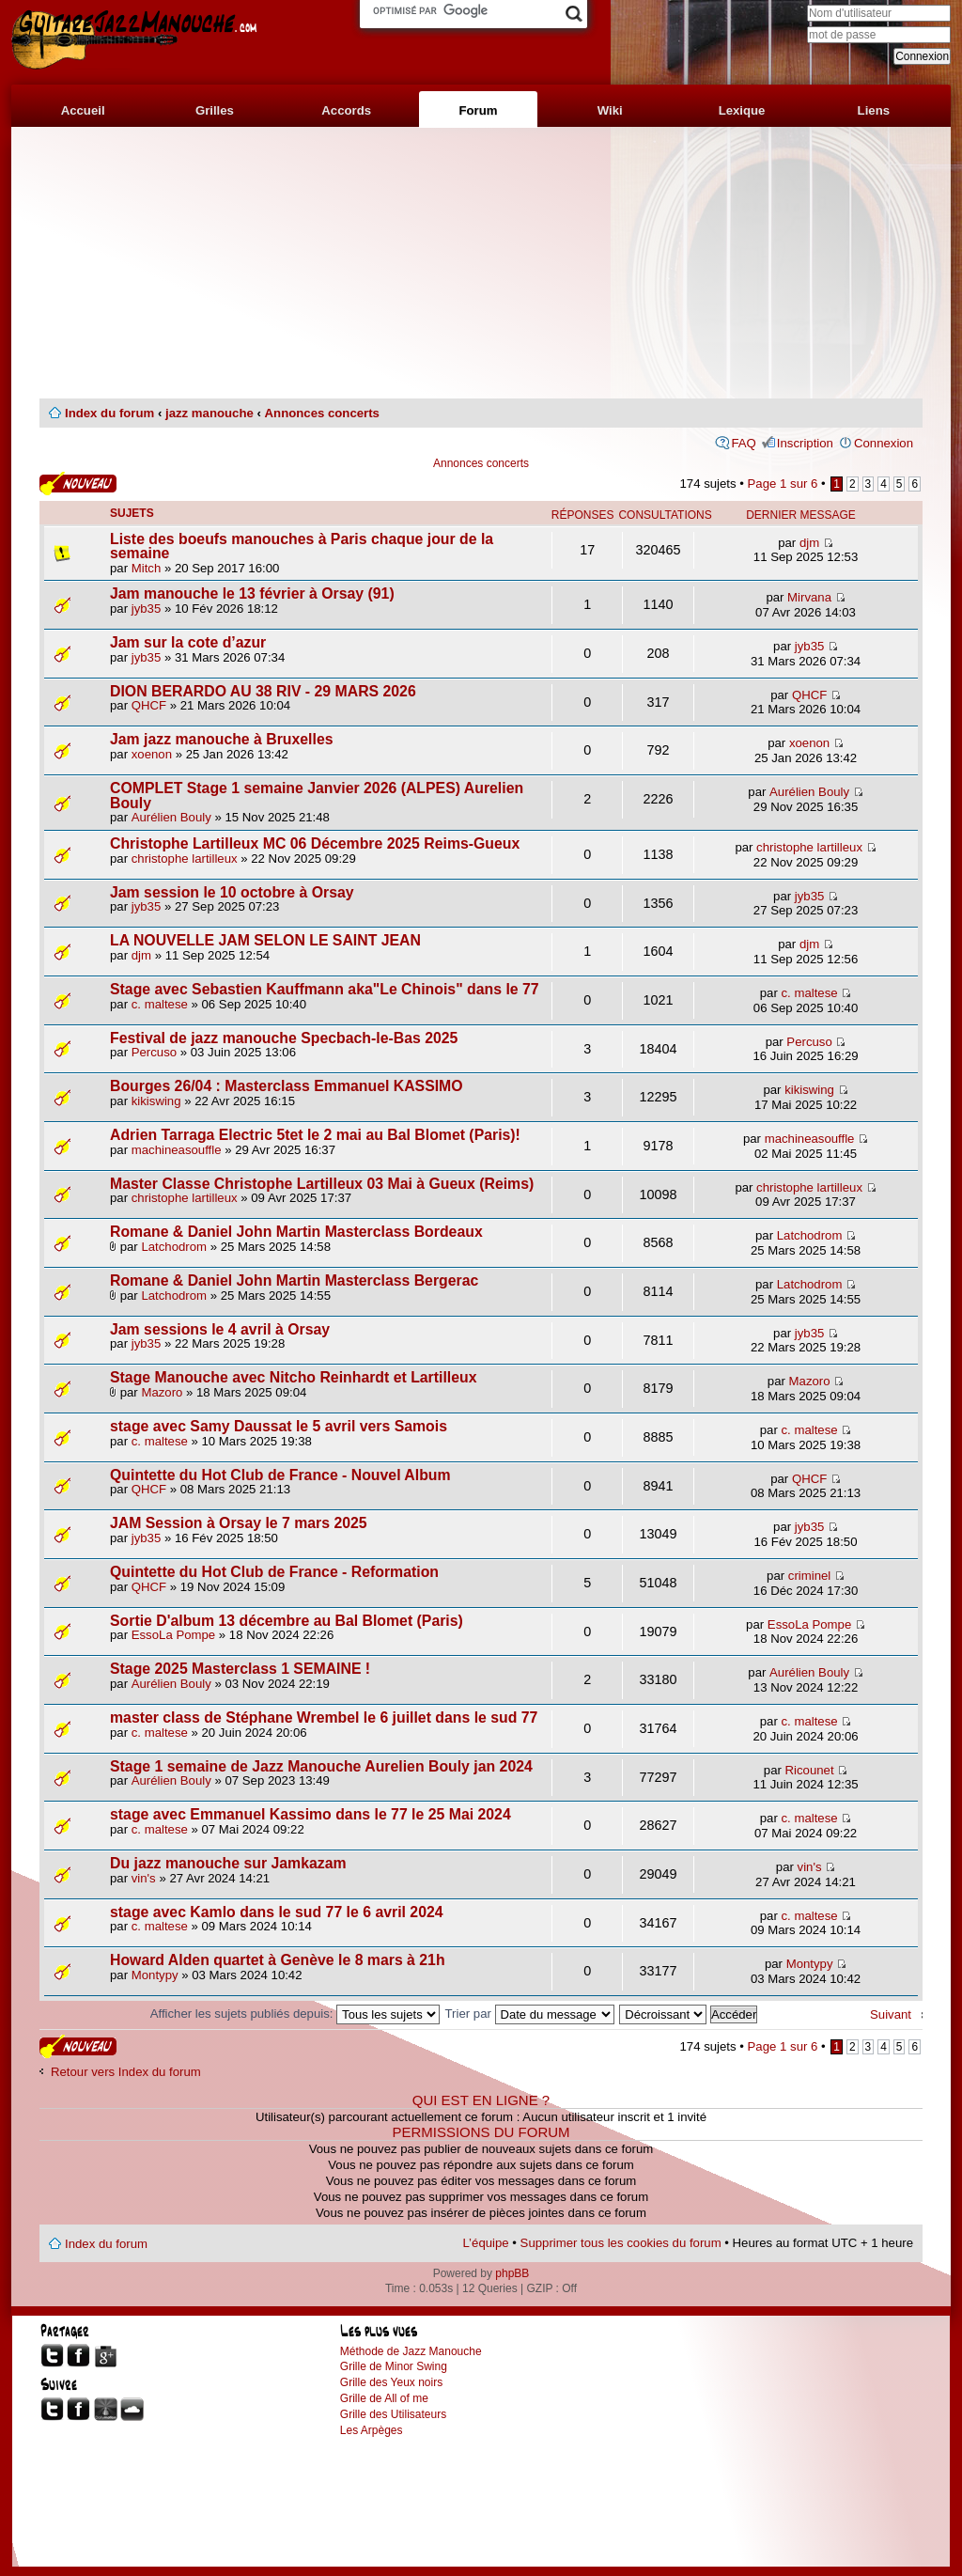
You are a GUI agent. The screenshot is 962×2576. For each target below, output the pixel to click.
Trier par (529, 2013)
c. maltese (160, 1004)
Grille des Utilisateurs (393, 2414)
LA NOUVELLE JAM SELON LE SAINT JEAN (265, 940)
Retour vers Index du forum (126, 2072)
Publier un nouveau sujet (77, 483)
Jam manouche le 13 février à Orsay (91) (252, 593)
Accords (346, 110)
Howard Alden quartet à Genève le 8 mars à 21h (277, 1960)
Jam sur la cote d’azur (188, 642)
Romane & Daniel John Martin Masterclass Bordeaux (296, 1232)
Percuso (154, 1052)
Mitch (147, 568)
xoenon (152, 754)
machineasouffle (177, 1150)
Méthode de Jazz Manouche (411, 2351)
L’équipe (486, 2243)
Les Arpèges (371, 2430)
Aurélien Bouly (171, 817)
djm (809, 543)
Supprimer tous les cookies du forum (621, 2243)
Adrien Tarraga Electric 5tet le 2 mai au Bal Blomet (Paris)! (315, 1135)
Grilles (214, 110)
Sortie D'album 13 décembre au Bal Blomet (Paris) (286, 1621)
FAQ (743, 443)
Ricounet (809, 1770)
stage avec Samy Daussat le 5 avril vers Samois (278, 1426)
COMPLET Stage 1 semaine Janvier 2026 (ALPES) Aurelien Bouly (316, 795)
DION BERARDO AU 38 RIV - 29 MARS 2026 (263, 691)
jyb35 (147, 608)
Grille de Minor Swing (393, 2366)
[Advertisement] (481, 263)
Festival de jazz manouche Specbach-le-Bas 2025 (284, 1038)
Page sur (783, 483)
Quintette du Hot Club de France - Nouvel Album (280, 1475)
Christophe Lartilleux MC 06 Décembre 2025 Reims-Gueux (315, 843)
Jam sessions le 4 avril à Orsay (220, 1329)
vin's (144, 1878)
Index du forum (109, 413)
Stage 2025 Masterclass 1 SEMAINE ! (240, 1669)
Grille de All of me (384, 2398)
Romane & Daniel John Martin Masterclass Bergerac (294, 1280)
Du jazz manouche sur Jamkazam (228, 1863)
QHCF (149, 705)
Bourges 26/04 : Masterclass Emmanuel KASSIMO (286, 1086)
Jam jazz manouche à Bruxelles (222, 739)
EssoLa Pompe (173, 1635)
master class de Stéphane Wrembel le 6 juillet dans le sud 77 (323, 1717)
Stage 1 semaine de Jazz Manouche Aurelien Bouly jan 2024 (321, 1766)
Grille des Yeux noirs (391, 2382)
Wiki (610, 110)
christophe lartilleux (185, 858)
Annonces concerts (322, 413)
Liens (874, 110)
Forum (477, 110)
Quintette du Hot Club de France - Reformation (274, 1572)
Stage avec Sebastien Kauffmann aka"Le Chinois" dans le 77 (324, 989)
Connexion (883, 443)
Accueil (83, 110)
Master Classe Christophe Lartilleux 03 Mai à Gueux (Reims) (322, 1184)
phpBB (512, 2273)
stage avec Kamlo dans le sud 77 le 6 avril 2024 (276, 1912)
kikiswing (156, 1101)
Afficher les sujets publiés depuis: (295, 2013)
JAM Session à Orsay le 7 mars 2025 (238, 1523)
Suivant (890, 2014)
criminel (809, 1576)
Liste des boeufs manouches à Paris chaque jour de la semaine (301, 546)
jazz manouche (209, 413)
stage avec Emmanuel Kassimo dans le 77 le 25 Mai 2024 (310, 1814)
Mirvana (809, 597)
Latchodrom (174, 1247)
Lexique (742, 110)
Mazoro (161, 1392)
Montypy (155, 1975)
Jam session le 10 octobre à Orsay (232, 892)
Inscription (805, 443)
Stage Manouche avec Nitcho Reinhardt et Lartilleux (293, 1377)
